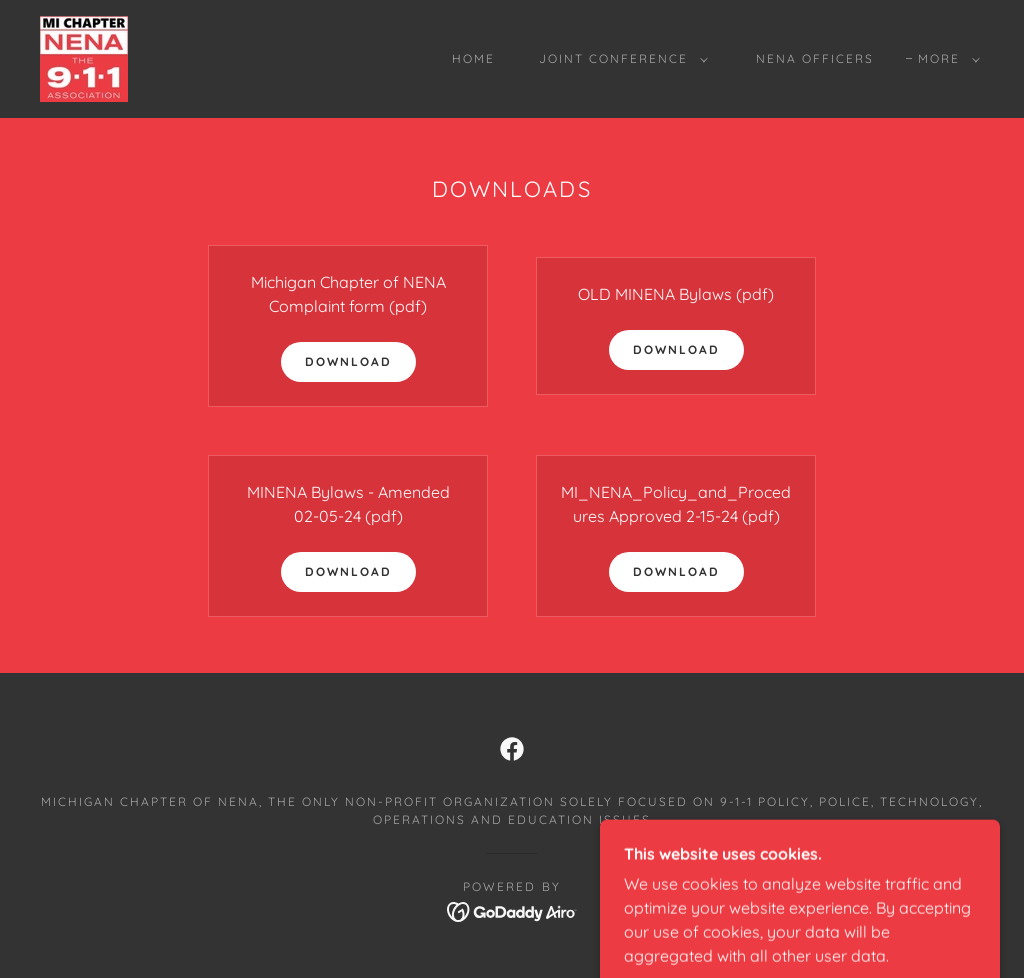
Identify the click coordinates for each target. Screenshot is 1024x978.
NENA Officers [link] (815, 58)
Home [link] (473, 58)
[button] (619, 59)
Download (348, 361)
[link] (84, 57)
